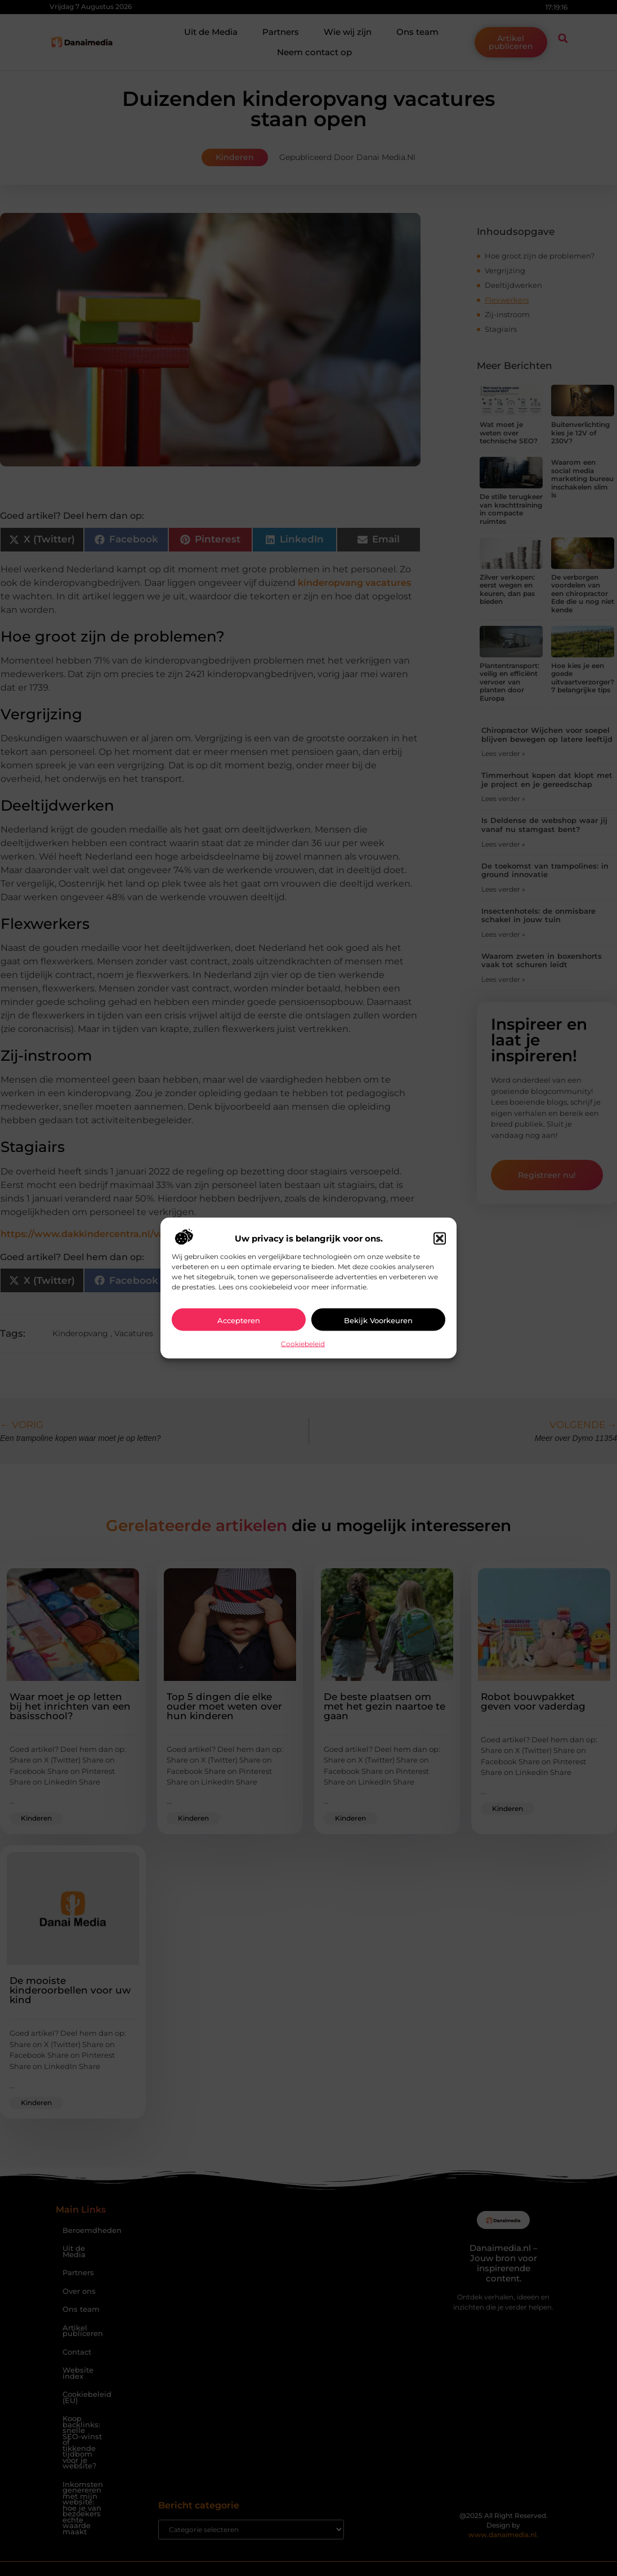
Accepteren (238, 1320)
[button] (439, 1238)
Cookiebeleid (303, 1344)
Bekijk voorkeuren (378, 1320)
